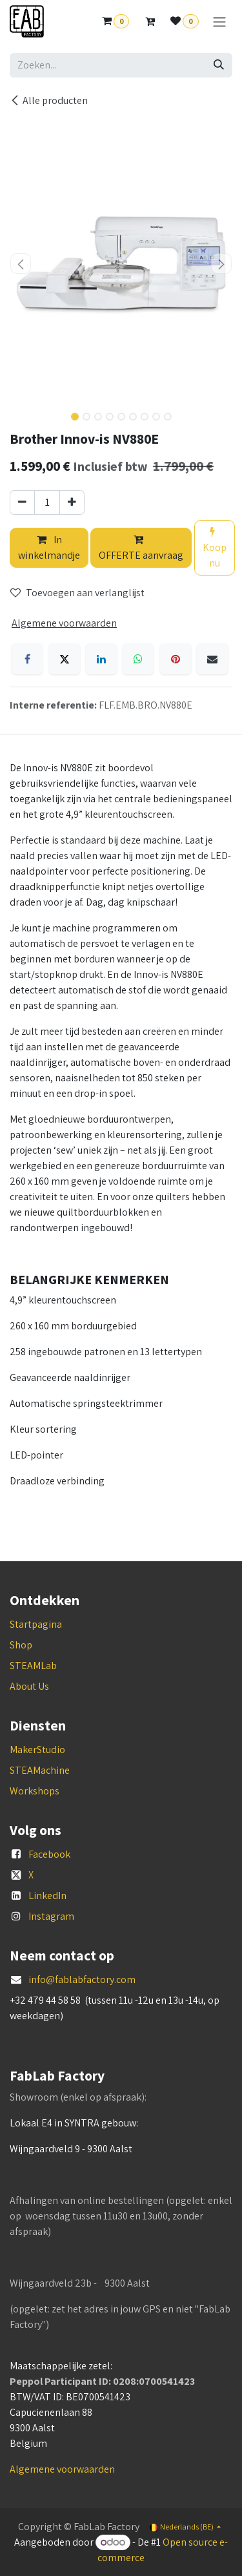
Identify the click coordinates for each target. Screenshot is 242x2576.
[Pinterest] (175, 658)
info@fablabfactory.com (82, 1979)
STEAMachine (40, 1770)
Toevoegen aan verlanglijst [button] (77, 592)
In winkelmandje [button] (49, 547)
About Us (29, 1686)
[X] (64, 658)
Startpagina (36, 1624)
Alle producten (49, 100)
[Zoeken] (218, 65)
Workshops (34, 1791)
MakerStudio (37, 1749)
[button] (21, 263)
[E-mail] (212, 658)
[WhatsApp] (138, 658)
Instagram (51, 1916)
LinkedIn (47, 1895)
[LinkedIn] (101, 658)
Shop (21, 1645)
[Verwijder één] (22, 502)
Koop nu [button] (215, 548)
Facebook (49, 1854)
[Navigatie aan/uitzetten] (219, 21)
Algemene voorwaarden (62, 2469)
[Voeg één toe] (72, 502)
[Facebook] (27, 658)
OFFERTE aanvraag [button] (141, 548)
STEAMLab (33, 1665)
